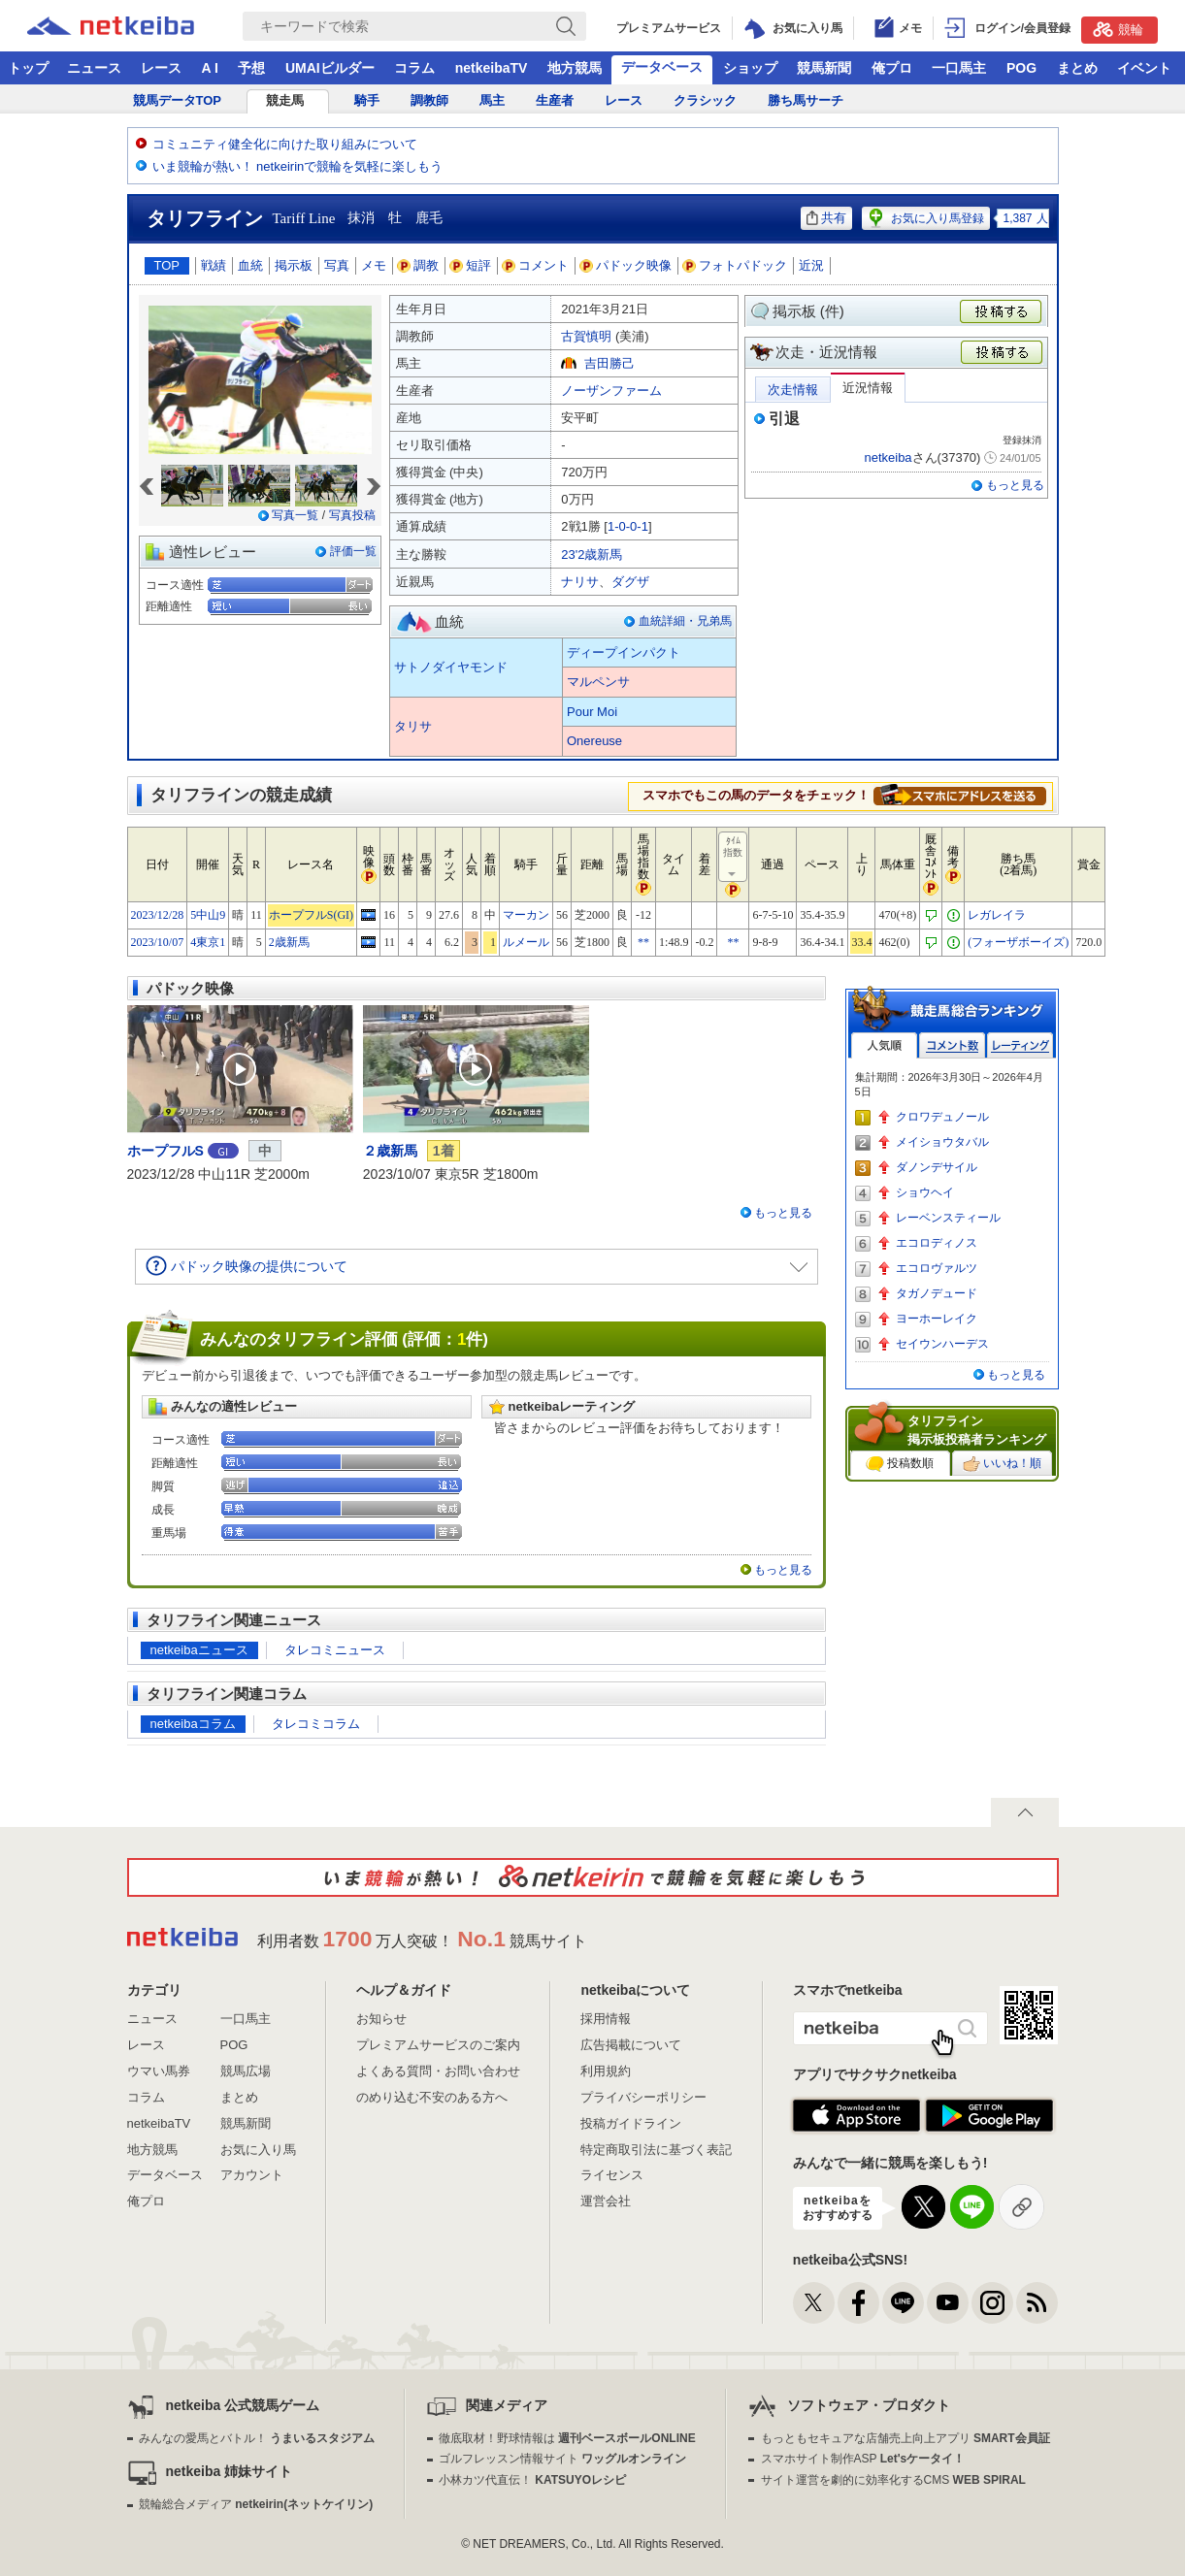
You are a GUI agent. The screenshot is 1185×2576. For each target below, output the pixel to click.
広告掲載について (630, 2045)
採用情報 (605, 2018)
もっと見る (1015, 485)
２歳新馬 (390, 1150)
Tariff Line (304, 218)
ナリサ (580, 581)
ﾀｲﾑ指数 (733, 857)
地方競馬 (574, 68)
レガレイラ (997, 915)
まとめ (1077, 68)
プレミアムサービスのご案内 (438, 2045)
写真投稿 (352, 515)
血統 (250, 265)
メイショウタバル (942, 1142)
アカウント (251, 2175)
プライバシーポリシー (643, 2097)
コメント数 (952, 1045)
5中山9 (207, 915)
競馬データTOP (177, 100)
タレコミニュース (334, 1650)
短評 (470, 265)
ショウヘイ (925, 1192)
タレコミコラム (316, 1723)
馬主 (492, 100)
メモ (373, 265)
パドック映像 (626, 265)
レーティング (1020, 1045)
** (643, 942)
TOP (167, 265)
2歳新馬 (289, 942)
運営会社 (605, 2201)
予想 (251, 68)
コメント (536, 265)
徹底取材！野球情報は (567, 2438)
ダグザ (630, 581)
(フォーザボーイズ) (1018, 942)
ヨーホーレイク (936, 1318)
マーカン (526, 915)
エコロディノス (936, 1243)
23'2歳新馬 (591, 554)
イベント (1144, 68)
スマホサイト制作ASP (863, 2458)
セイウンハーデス (942, 1344)
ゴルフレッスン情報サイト (562, 2458)
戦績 (213, 265)
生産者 (555, 100)
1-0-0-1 (628, 526)
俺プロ (892, 68)
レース (161, 68)
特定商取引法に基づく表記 (656, 2149)
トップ (28, 68)
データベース (662, 67)
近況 (811, 265)
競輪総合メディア (256, 2504)
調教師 (429, 100)
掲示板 (294, 265)
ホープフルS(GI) (311, 915)
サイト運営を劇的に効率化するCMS (893, 2480)
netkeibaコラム (193, 1723)
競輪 (1118, 29)
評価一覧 (353, 551)
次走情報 (793, 389)
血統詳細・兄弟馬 (685, 621)
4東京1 (207, 942)
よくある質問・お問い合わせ (438, 2071)
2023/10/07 (157, 942)
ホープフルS (165, 1150)
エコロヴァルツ (936, 1268)
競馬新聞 (824, 68)
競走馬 (285, 100)
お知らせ (381, 2018)
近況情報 (867, 387)
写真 (336, 265)
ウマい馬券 (158, 2071)
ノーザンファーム (611, 390)
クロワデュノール (942, 1117)
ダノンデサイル (936, 1167)
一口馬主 (959, 68)
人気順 (884, 1045)
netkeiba (887, 457)
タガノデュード (936, 1293)
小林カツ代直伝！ (532, 2480)
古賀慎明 (586, 336)
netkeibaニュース (199, 1650)
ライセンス (611, 2175)
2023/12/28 (157, 915)
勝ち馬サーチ (805, 100)
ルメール (526, 942)
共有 (826, 218)
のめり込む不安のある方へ (432, 2097)
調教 (418, 265)
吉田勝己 (609, 363)
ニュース (94, 68)
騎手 (366, 100)
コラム (414, 68)
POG (1021, 68)
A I (210, 68)
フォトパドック (735, 265)
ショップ (750, 68)
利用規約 (605, 2071)
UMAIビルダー (330, 68)
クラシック (705, 100)
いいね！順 (1002, 1464)
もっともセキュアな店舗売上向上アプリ (905, 2438)
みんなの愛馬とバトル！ (257, 2438)
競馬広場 (245, 2071)
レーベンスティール (948, 1217)
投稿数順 (900, 1464)
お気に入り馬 (258, 2149)
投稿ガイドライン (630, 2123)
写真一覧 (295, 515)
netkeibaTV (491, 68)
